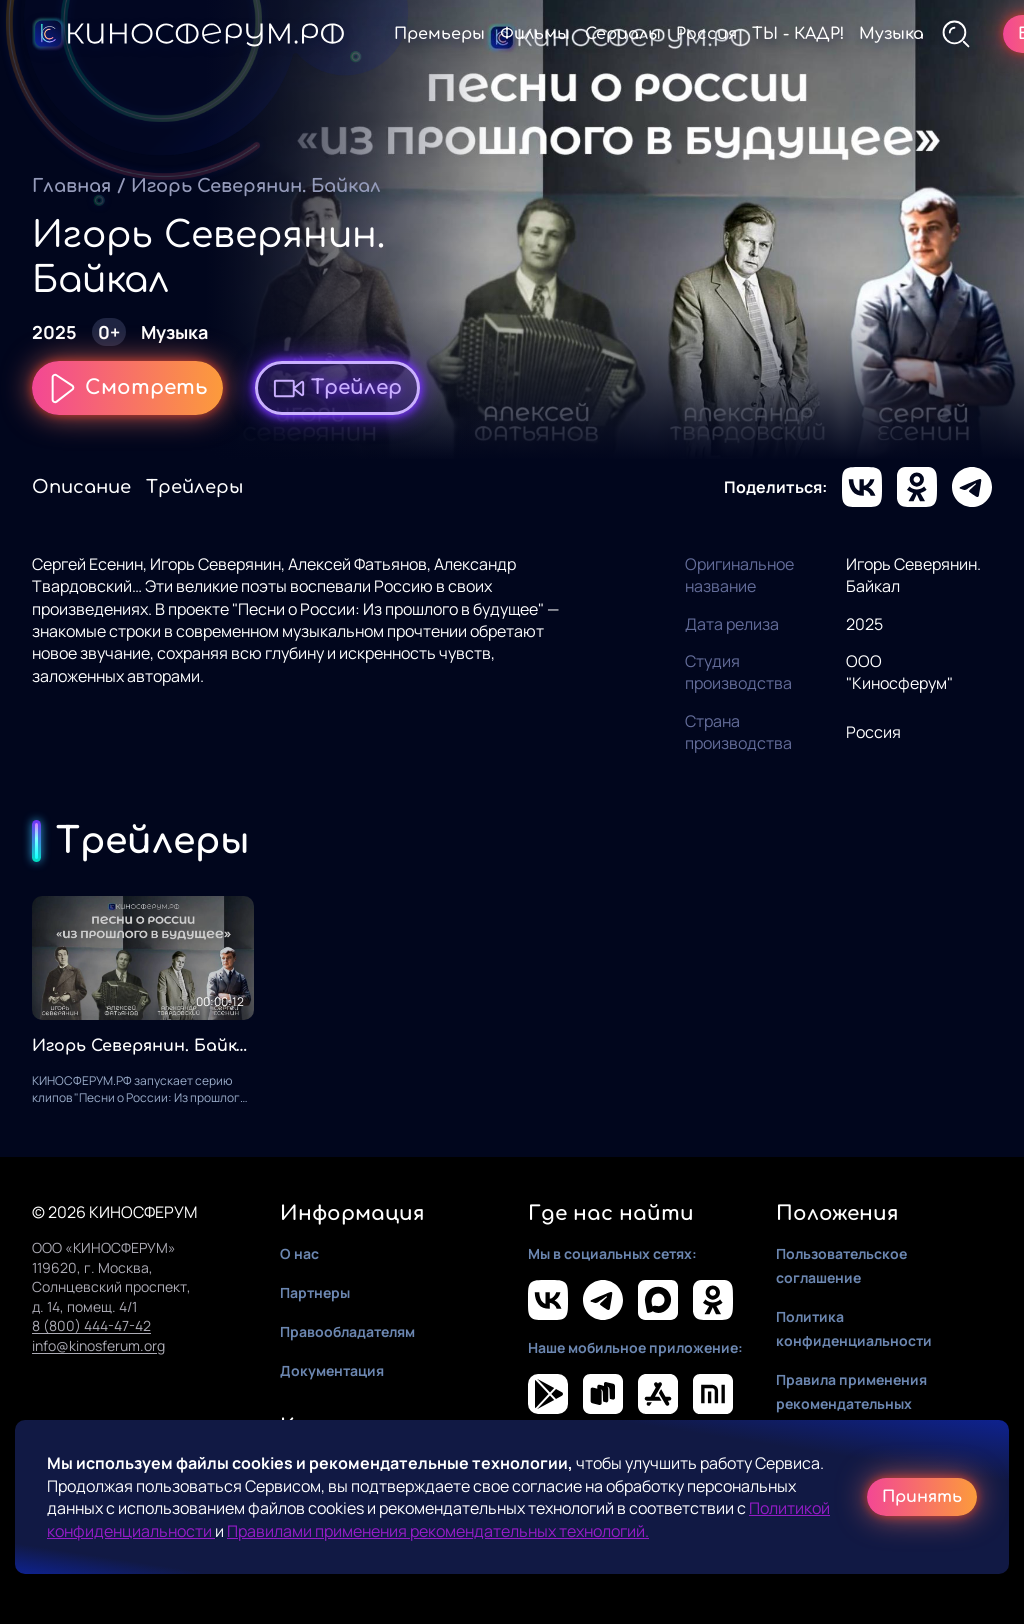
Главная (71, 186)
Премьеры (439, 34)
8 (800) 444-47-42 (91, 1325)
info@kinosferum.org (98, 1345)
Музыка (891, 34)
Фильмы (535, 34)
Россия (706, 34)
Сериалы (623, 34)
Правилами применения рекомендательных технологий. (438, 1531)
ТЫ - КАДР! (798, 34)
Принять (922, 1497)
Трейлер (337, 388)
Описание (81, 487)
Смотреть (127, 388)
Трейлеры (194, 487)
